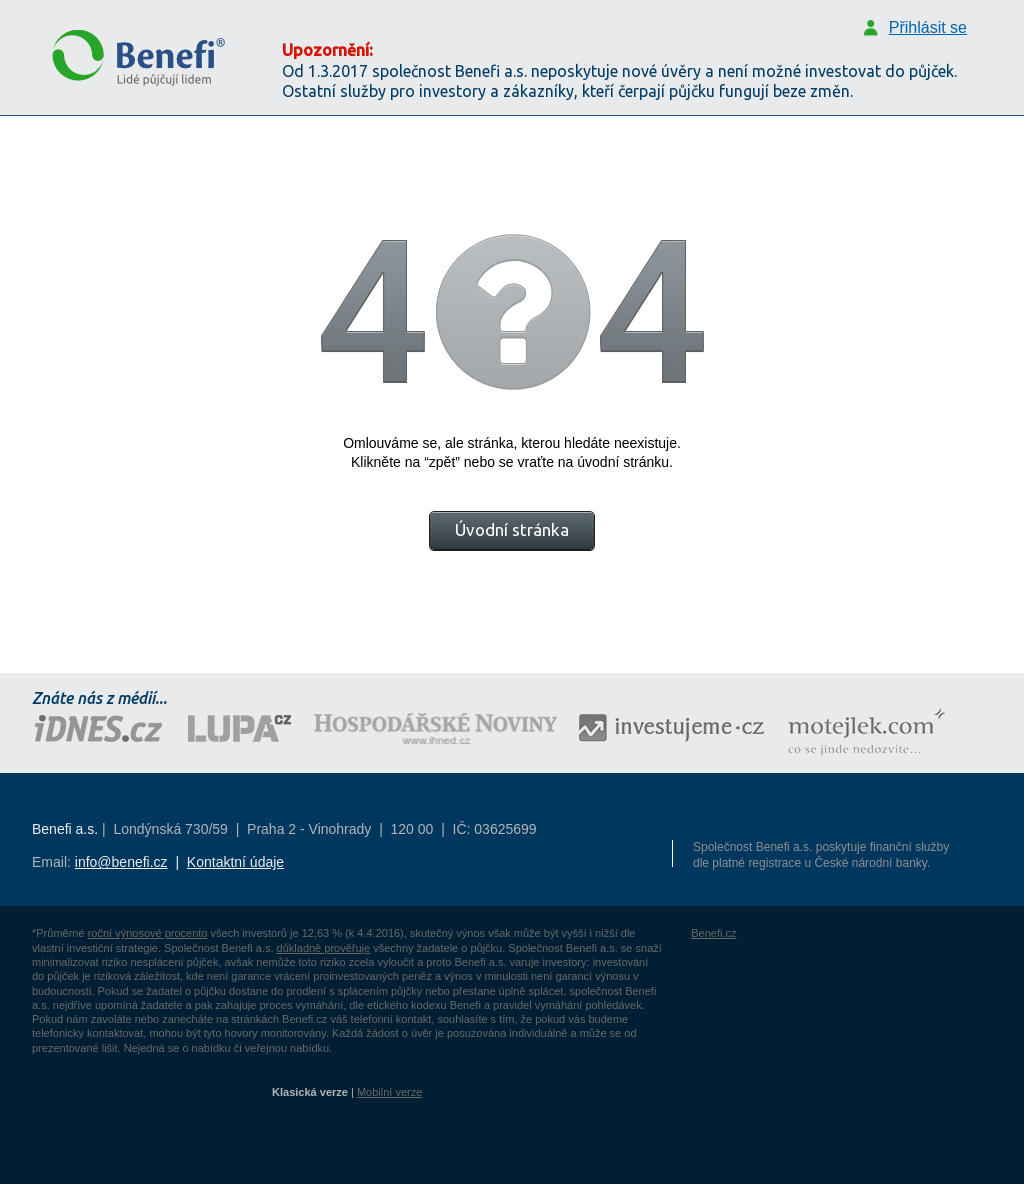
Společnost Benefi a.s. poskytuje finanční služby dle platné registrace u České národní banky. (821, 855)
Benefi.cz (713, 933)
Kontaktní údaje (235, 862)
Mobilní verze (389, 1092)
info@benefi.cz (121, 862)
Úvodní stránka (512, 529)
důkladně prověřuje (324, 948)
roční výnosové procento (148, 933)
